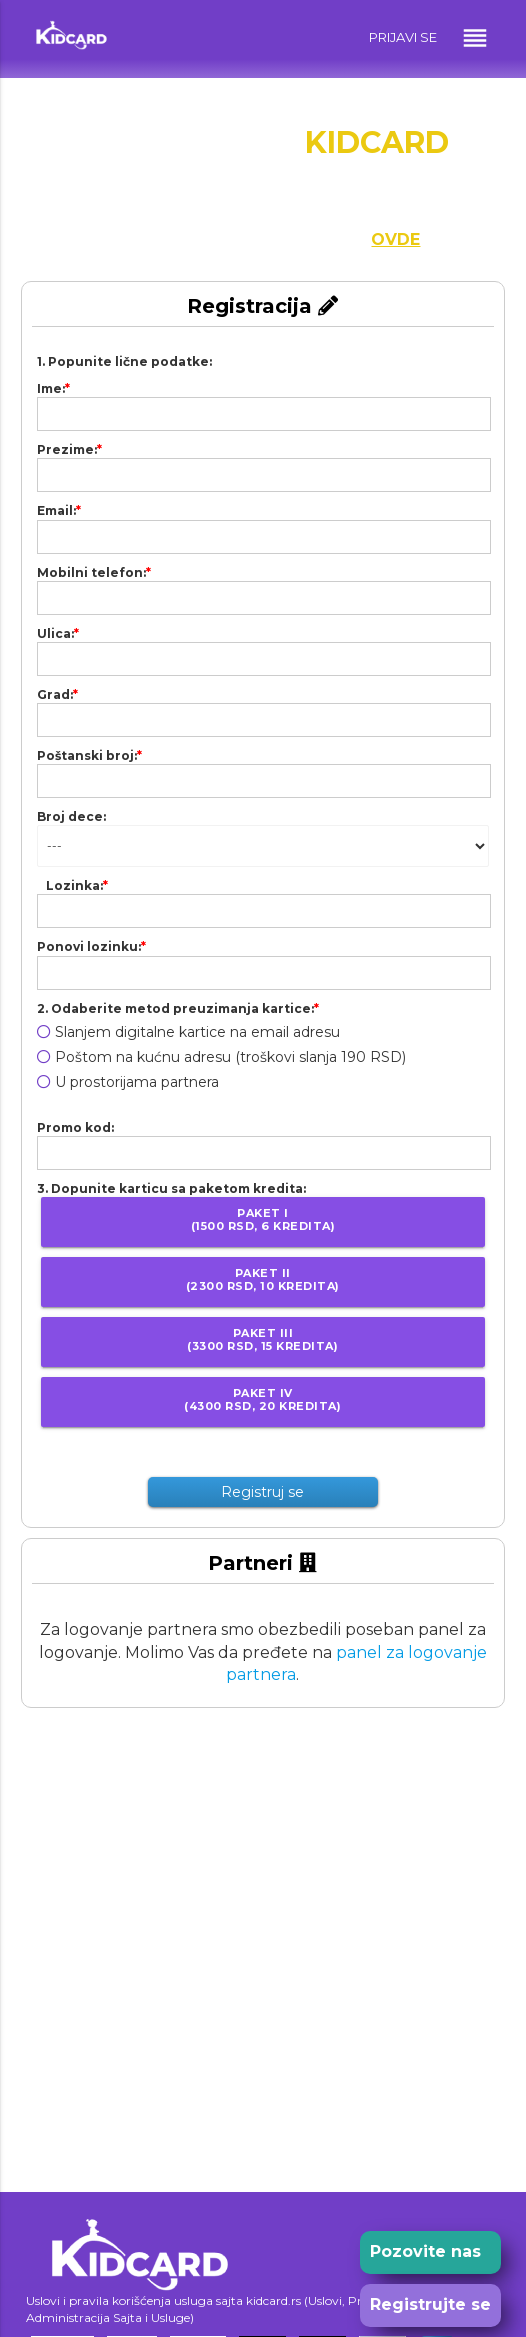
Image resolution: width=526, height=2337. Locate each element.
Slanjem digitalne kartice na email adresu (188, 1032)
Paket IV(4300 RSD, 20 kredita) (262, 1399)
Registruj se (262, 1492)
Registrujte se (430, 2304)
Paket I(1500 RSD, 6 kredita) (263, 1219)
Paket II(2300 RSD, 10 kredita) (263, 1279)
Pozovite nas (425, 2251)
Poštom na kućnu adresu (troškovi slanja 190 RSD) (221, 1057)
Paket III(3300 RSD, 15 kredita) (262, 1339)
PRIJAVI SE (403, 37)
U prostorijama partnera (128, 1082)
